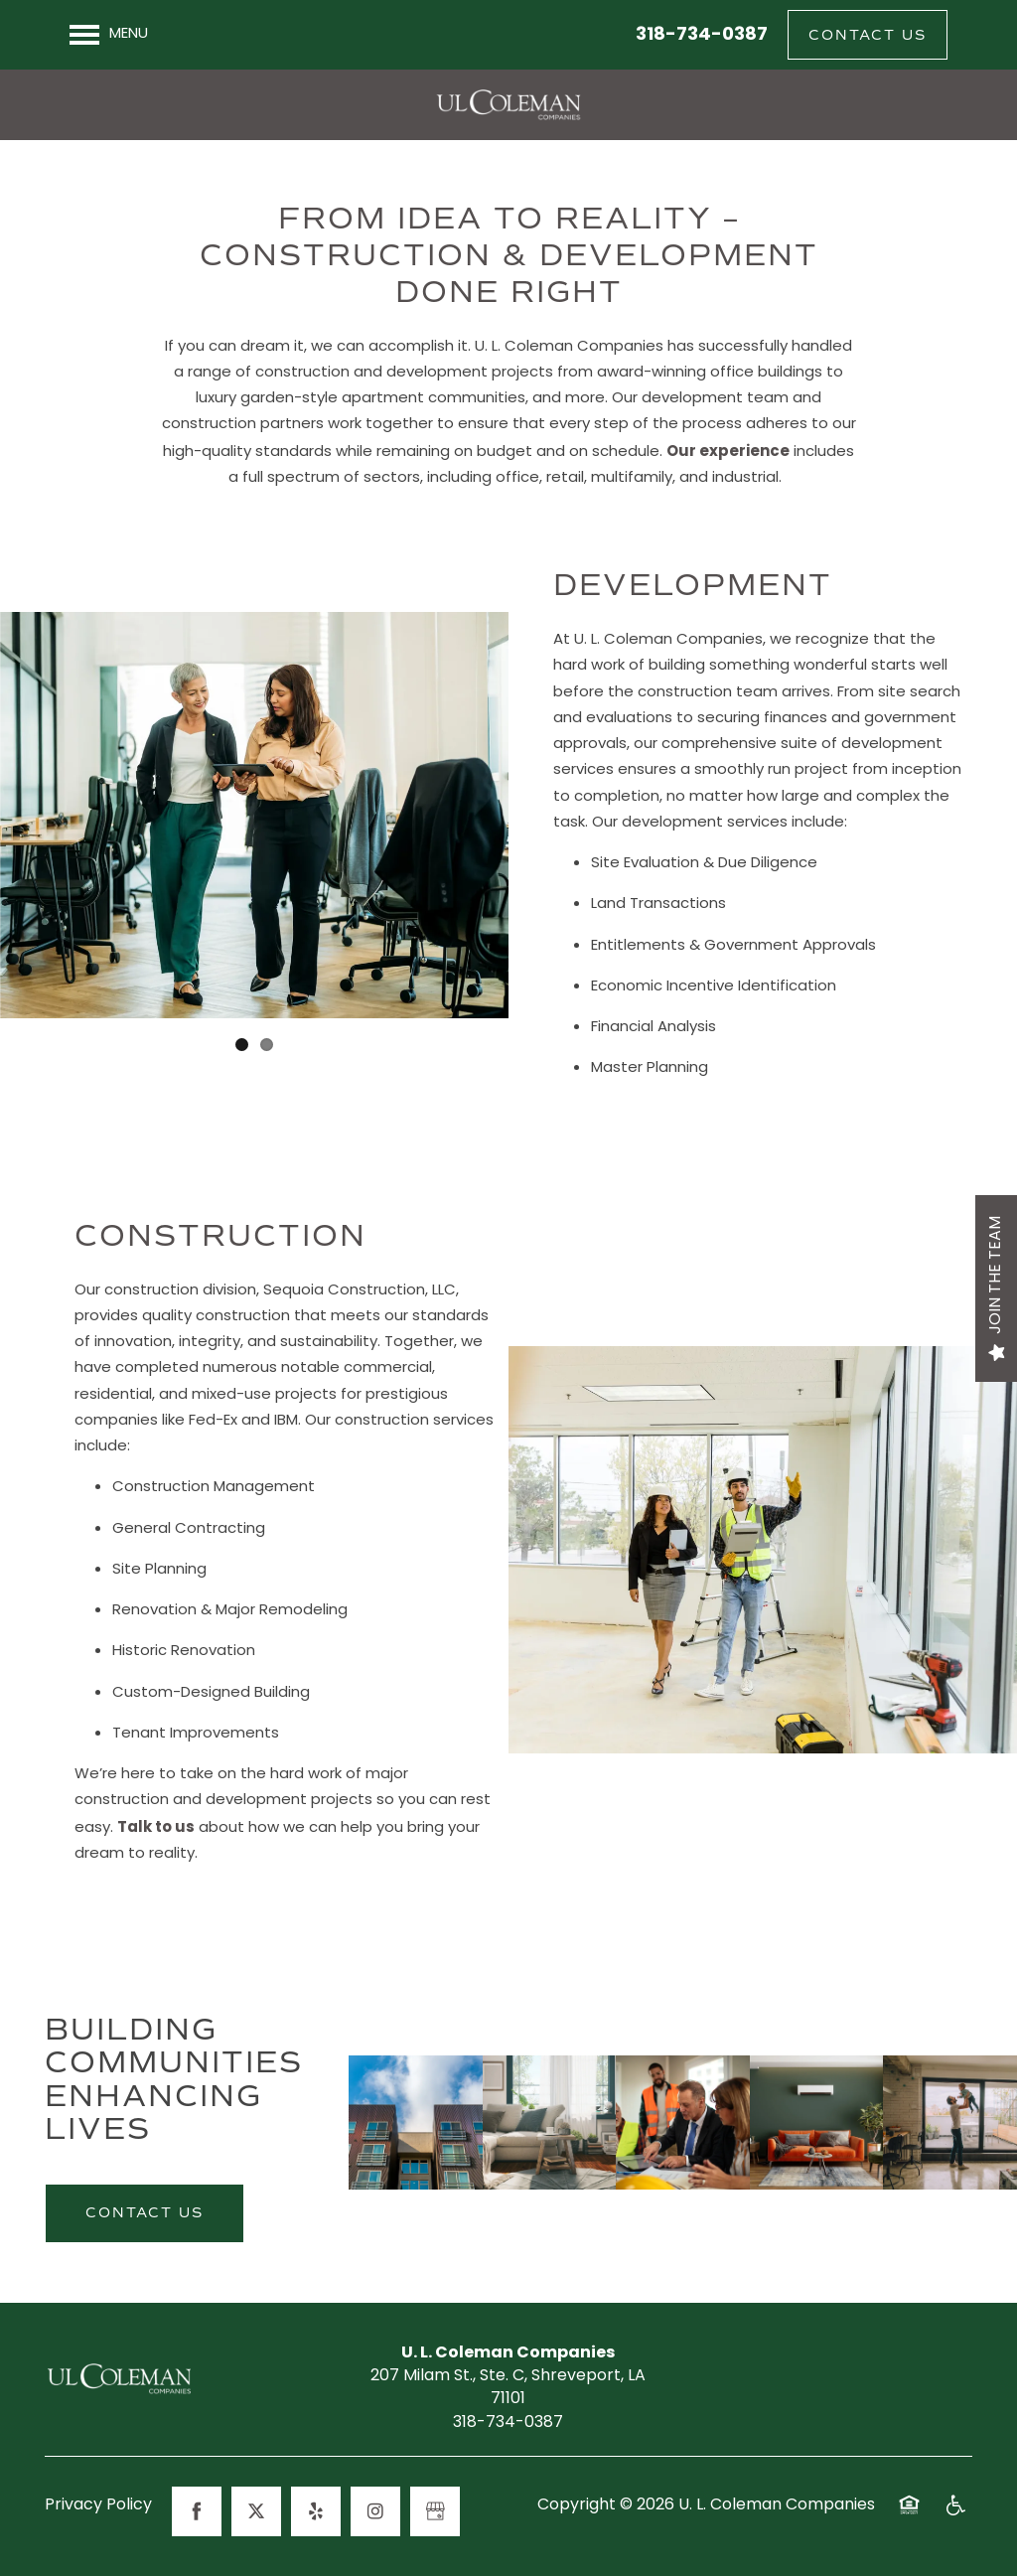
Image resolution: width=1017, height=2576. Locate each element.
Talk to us (156, 1828)
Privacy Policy (98, 2506)
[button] (867, 35)
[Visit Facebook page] (196, 2511)
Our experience (728, 452)
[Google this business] (435, 2511)
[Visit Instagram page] (375, 2511)
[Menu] (109, 35)
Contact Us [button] (144, 2212)
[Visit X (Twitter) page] (256, 2511)
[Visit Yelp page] (316, 2511)
